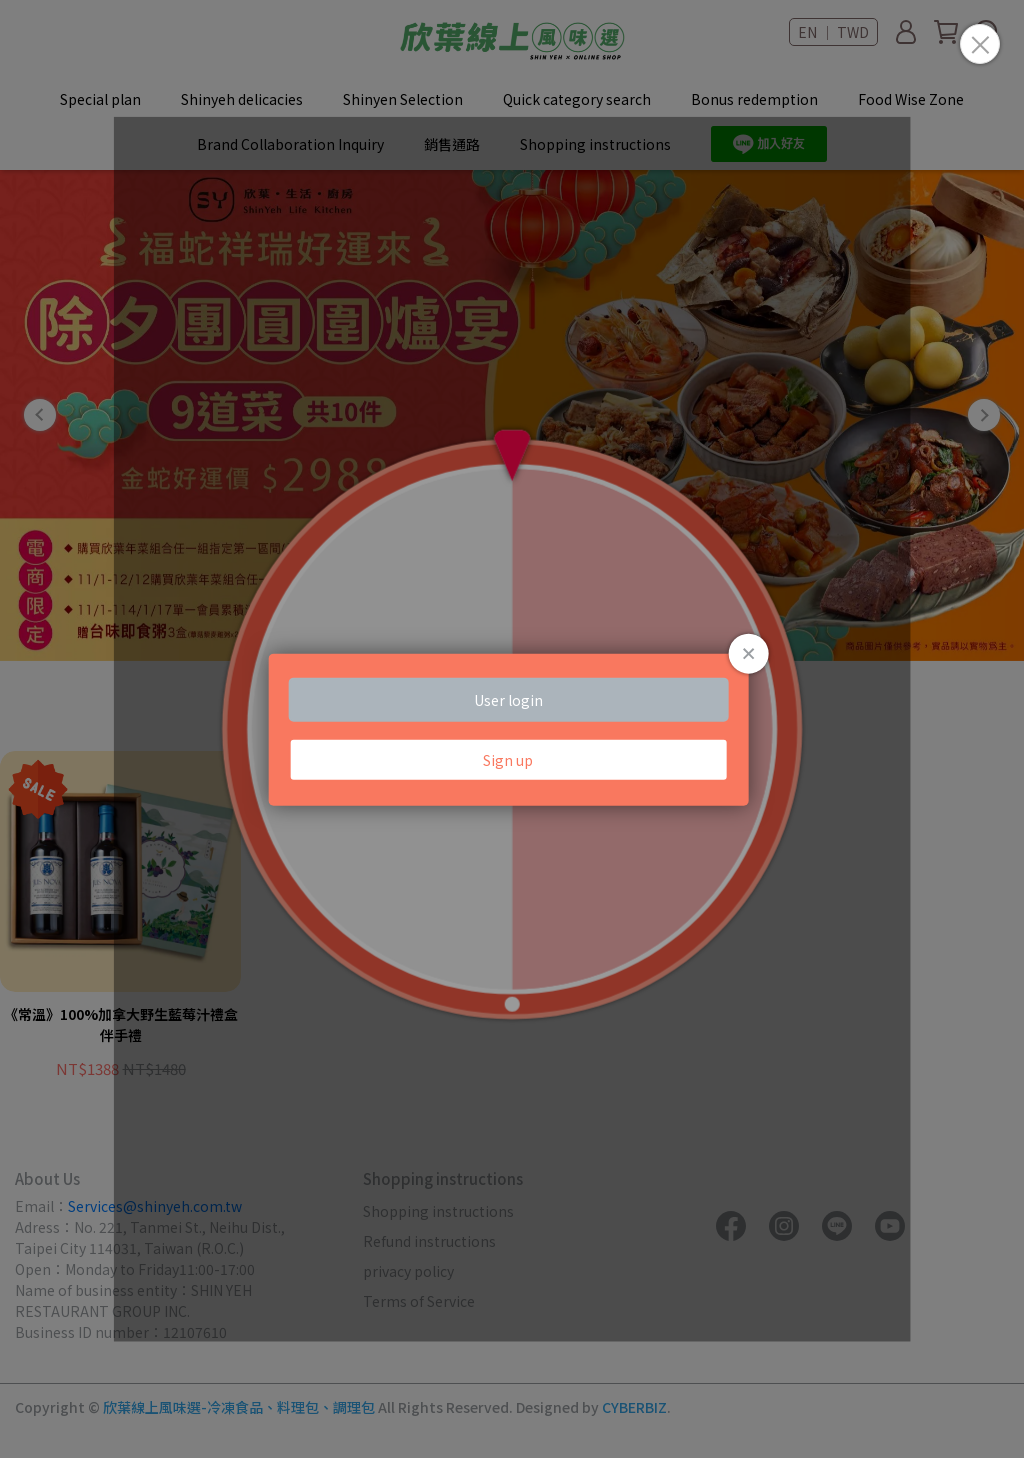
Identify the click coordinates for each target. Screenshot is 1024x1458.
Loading (512, 729)
